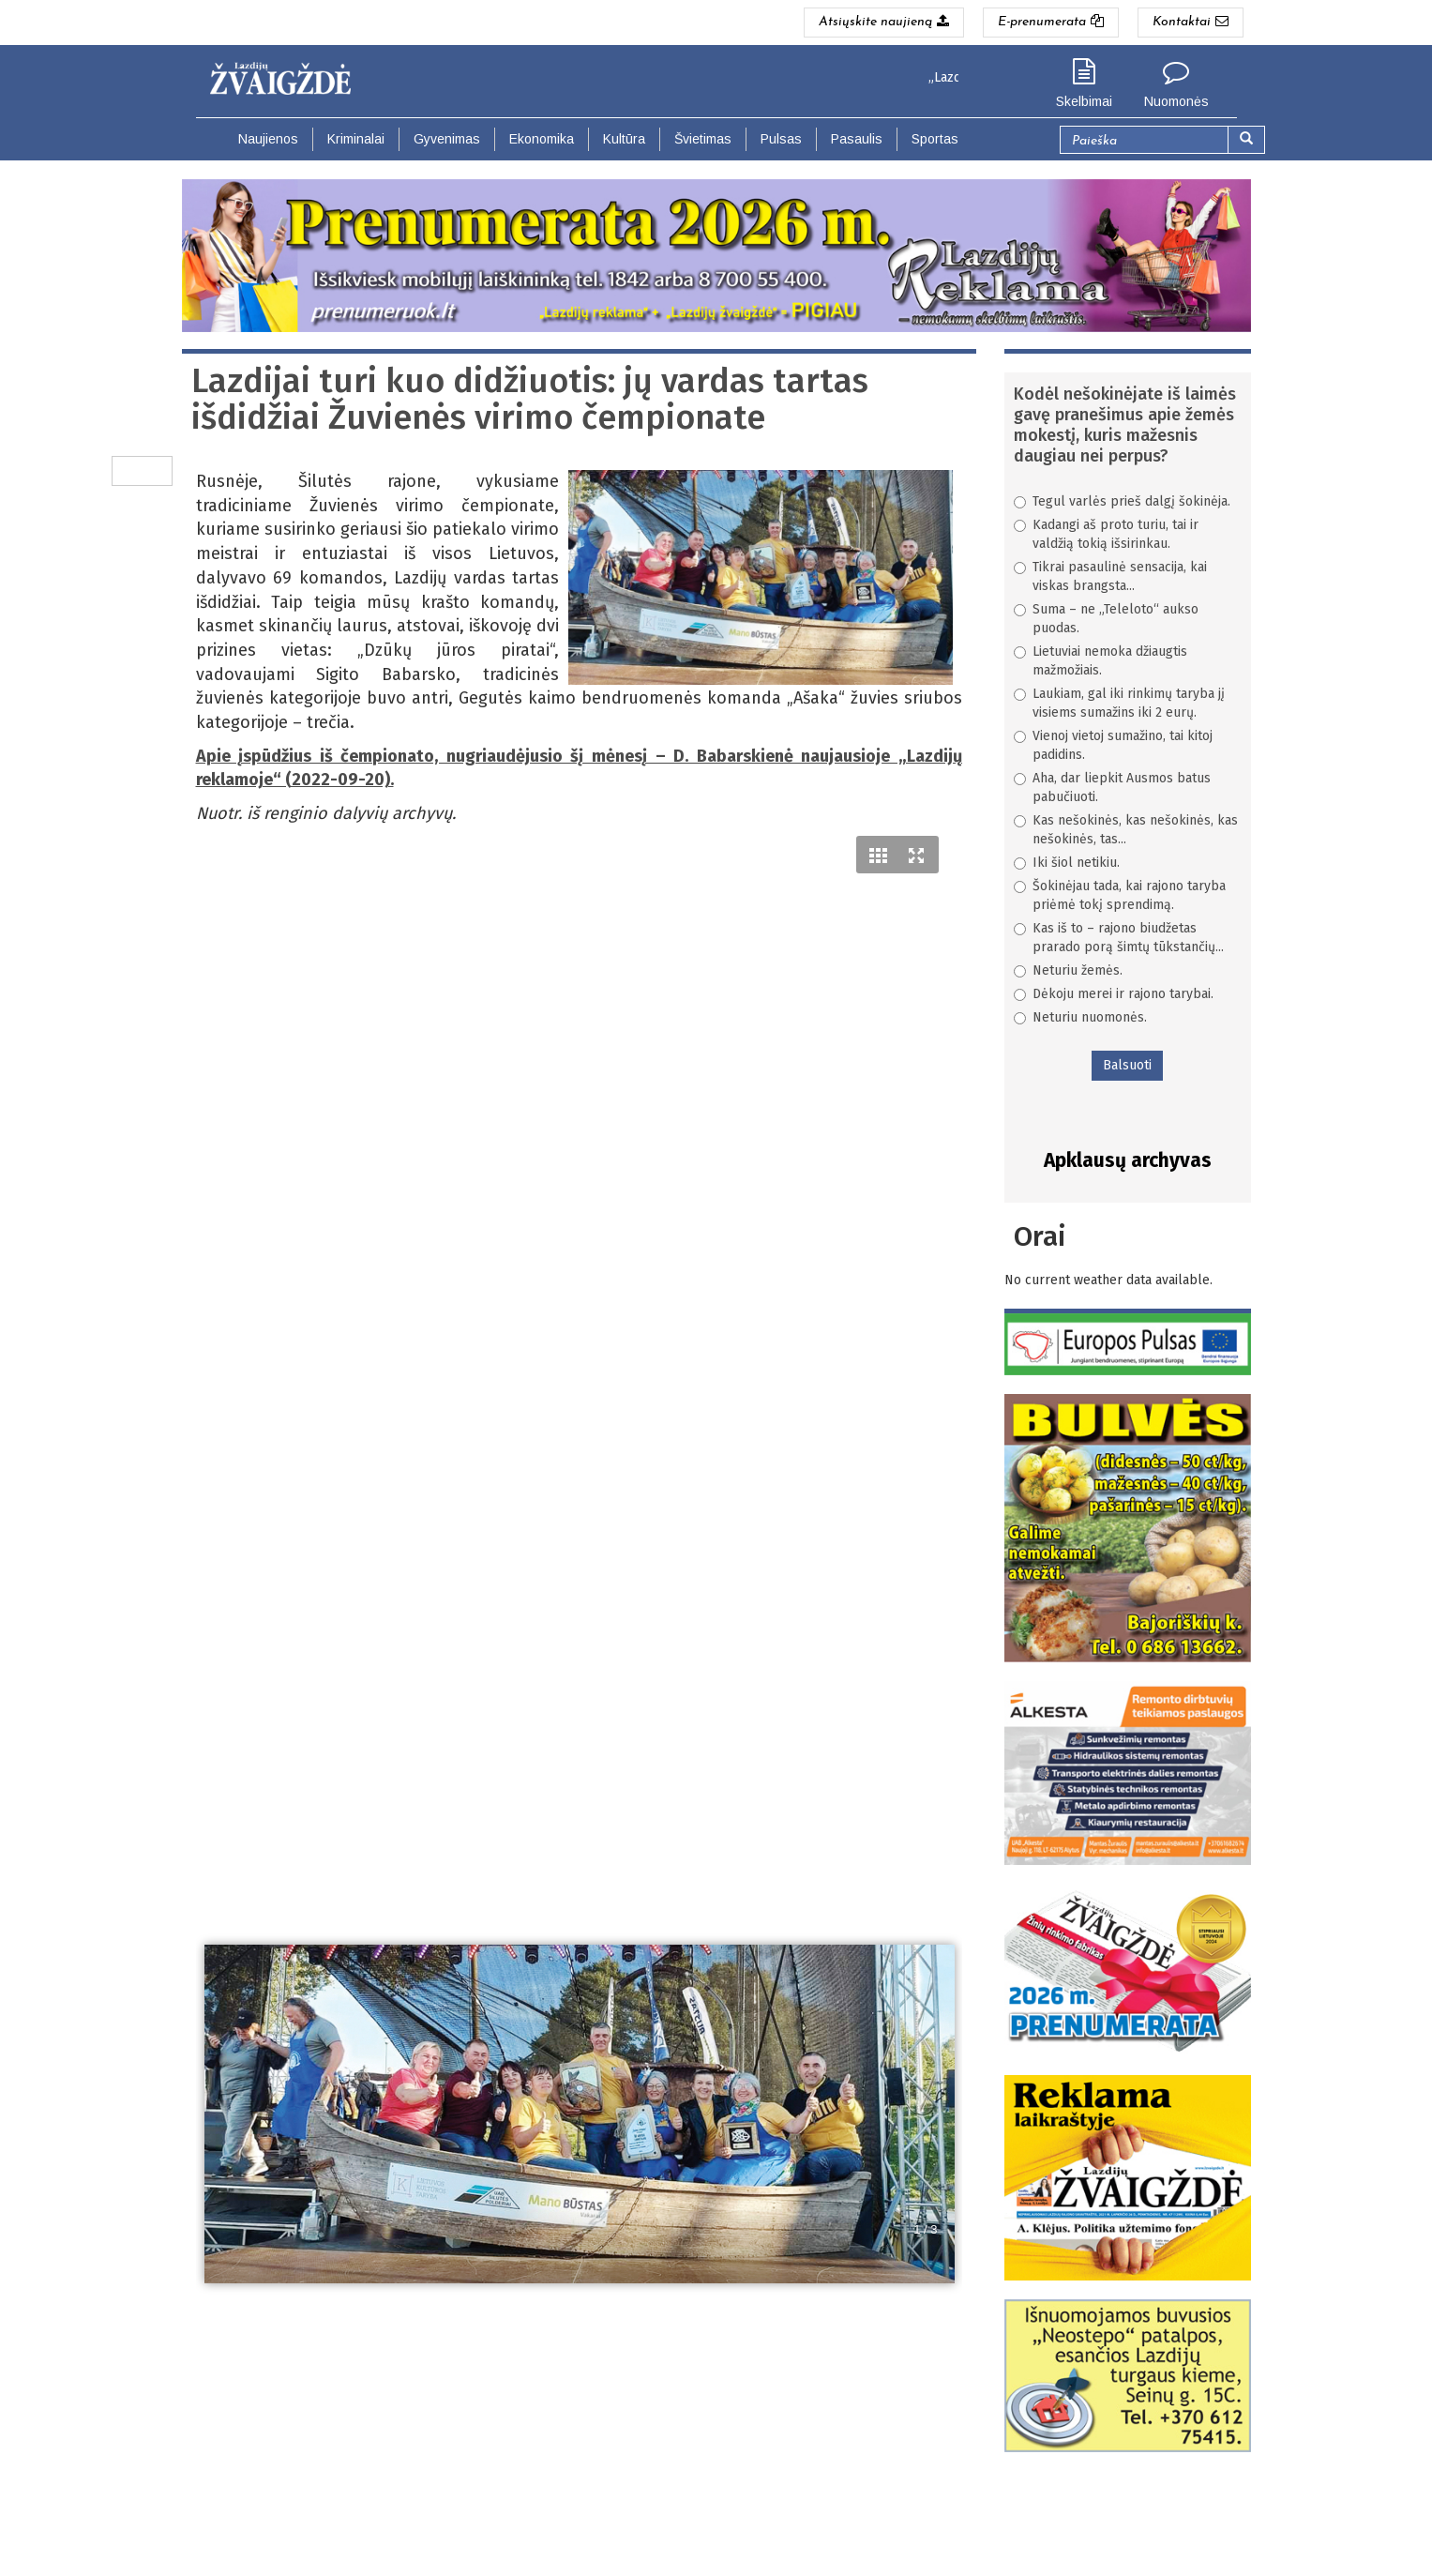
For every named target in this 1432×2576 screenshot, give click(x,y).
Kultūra (624, 138)
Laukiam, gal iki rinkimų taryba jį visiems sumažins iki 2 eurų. (1119, 703)
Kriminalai (355, 138)
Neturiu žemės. (1068, 970)
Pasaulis (856, 138)
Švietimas (702, 138)
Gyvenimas (447, 138)
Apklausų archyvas (1128, 1160)
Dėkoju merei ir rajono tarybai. (1113, 994)
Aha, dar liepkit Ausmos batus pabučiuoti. (1112, 787)
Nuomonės (1176, 101)
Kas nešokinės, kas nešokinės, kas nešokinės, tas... (1126, 829)
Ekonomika (541, 138)
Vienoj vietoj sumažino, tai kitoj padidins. (1113, 745)
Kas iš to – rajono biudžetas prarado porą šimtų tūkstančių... (1119, 937)
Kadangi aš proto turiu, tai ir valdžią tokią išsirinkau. (1106, 534)
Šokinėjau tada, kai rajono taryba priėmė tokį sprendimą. (1120, 895)
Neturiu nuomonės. (1080, 1017)
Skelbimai (1084, 101)
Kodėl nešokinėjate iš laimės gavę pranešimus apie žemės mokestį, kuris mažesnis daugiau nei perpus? (1125, 425)
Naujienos (268, 138)
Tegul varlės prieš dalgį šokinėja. (1122, 501)
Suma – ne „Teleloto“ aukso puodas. (1106, 618)
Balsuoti (1127, 1065)
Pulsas (781, 138)
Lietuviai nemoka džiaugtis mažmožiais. (1100, 661)
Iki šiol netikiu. (1067, 863)
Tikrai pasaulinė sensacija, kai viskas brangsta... (1110, 576)
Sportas (935, 138)
